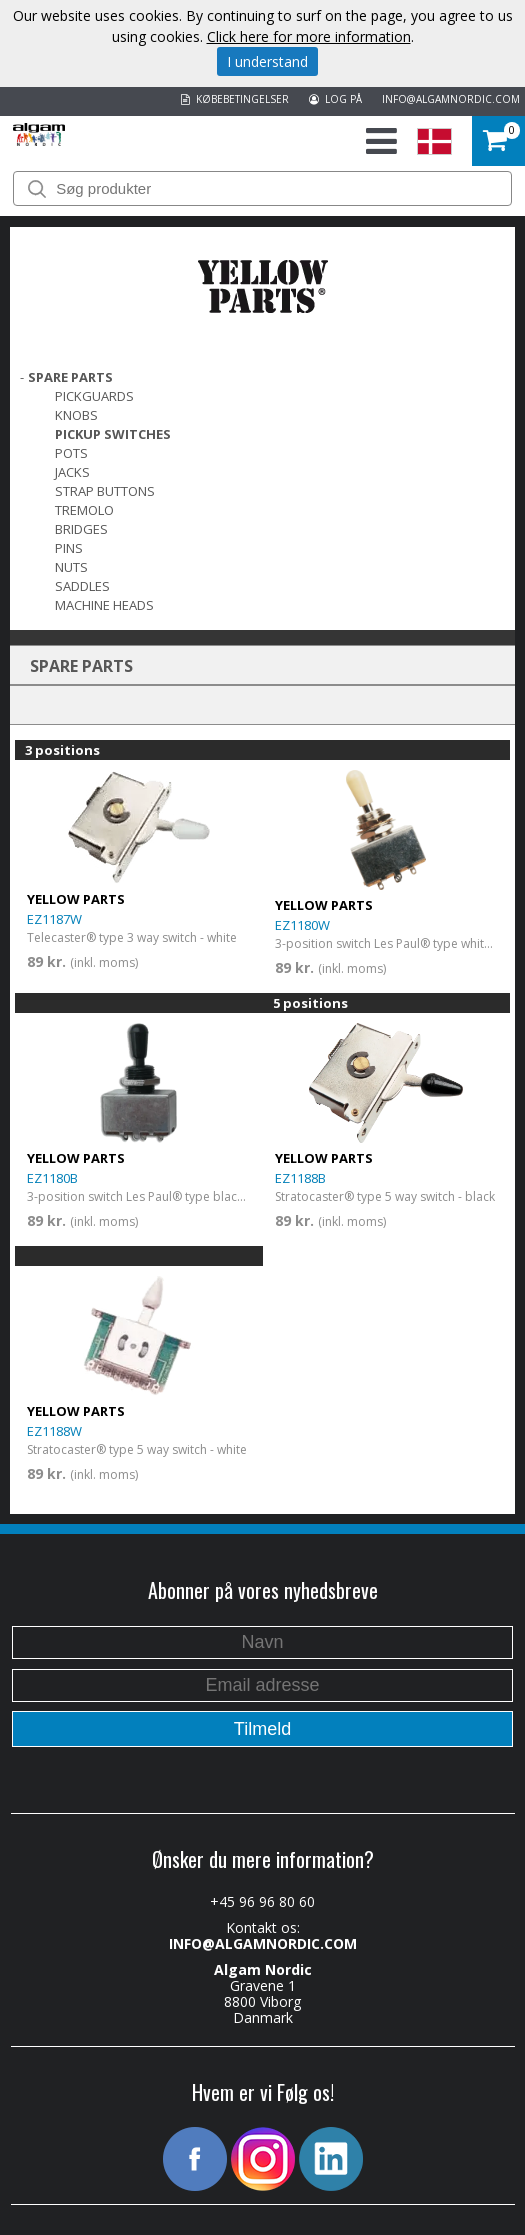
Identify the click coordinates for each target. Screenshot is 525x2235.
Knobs (76, 415)
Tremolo (84, 510)
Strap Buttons (105, 491)
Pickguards (94, 396)
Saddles (82, 586)
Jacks (72, 472)
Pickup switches (113, 434)
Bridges (81, 529)
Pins (69, 548)
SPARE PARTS (70, 377)
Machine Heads (104, 605)
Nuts (71, 567)
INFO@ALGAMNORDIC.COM (451, 99)
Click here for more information (309, 36)
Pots (71, 453)
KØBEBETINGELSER (235, 99)
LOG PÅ (335, 99)
